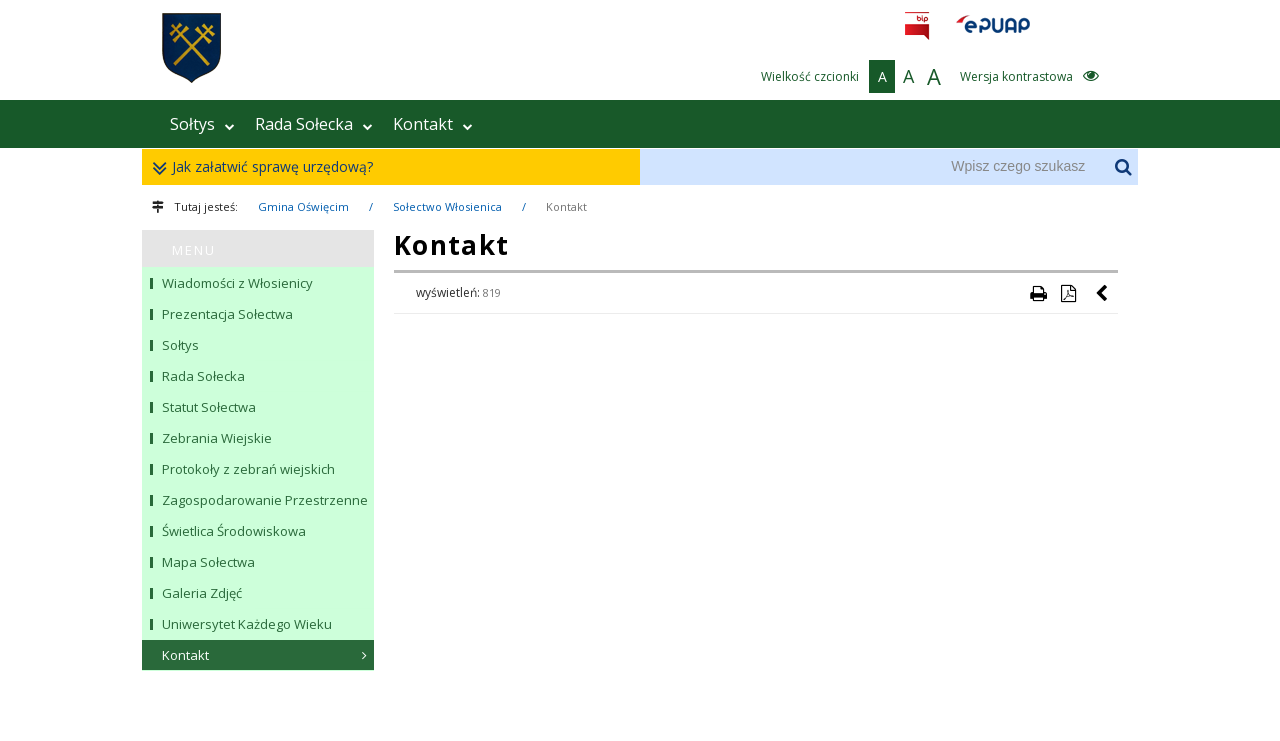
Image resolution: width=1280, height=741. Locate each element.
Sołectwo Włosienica (447, 206)
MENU (194, 250)
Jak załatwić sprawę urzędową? (267, 167)
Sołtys (202, 124)
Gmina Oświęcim (303, 206)
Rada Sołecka (314, 124)
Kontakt (433, 124)
